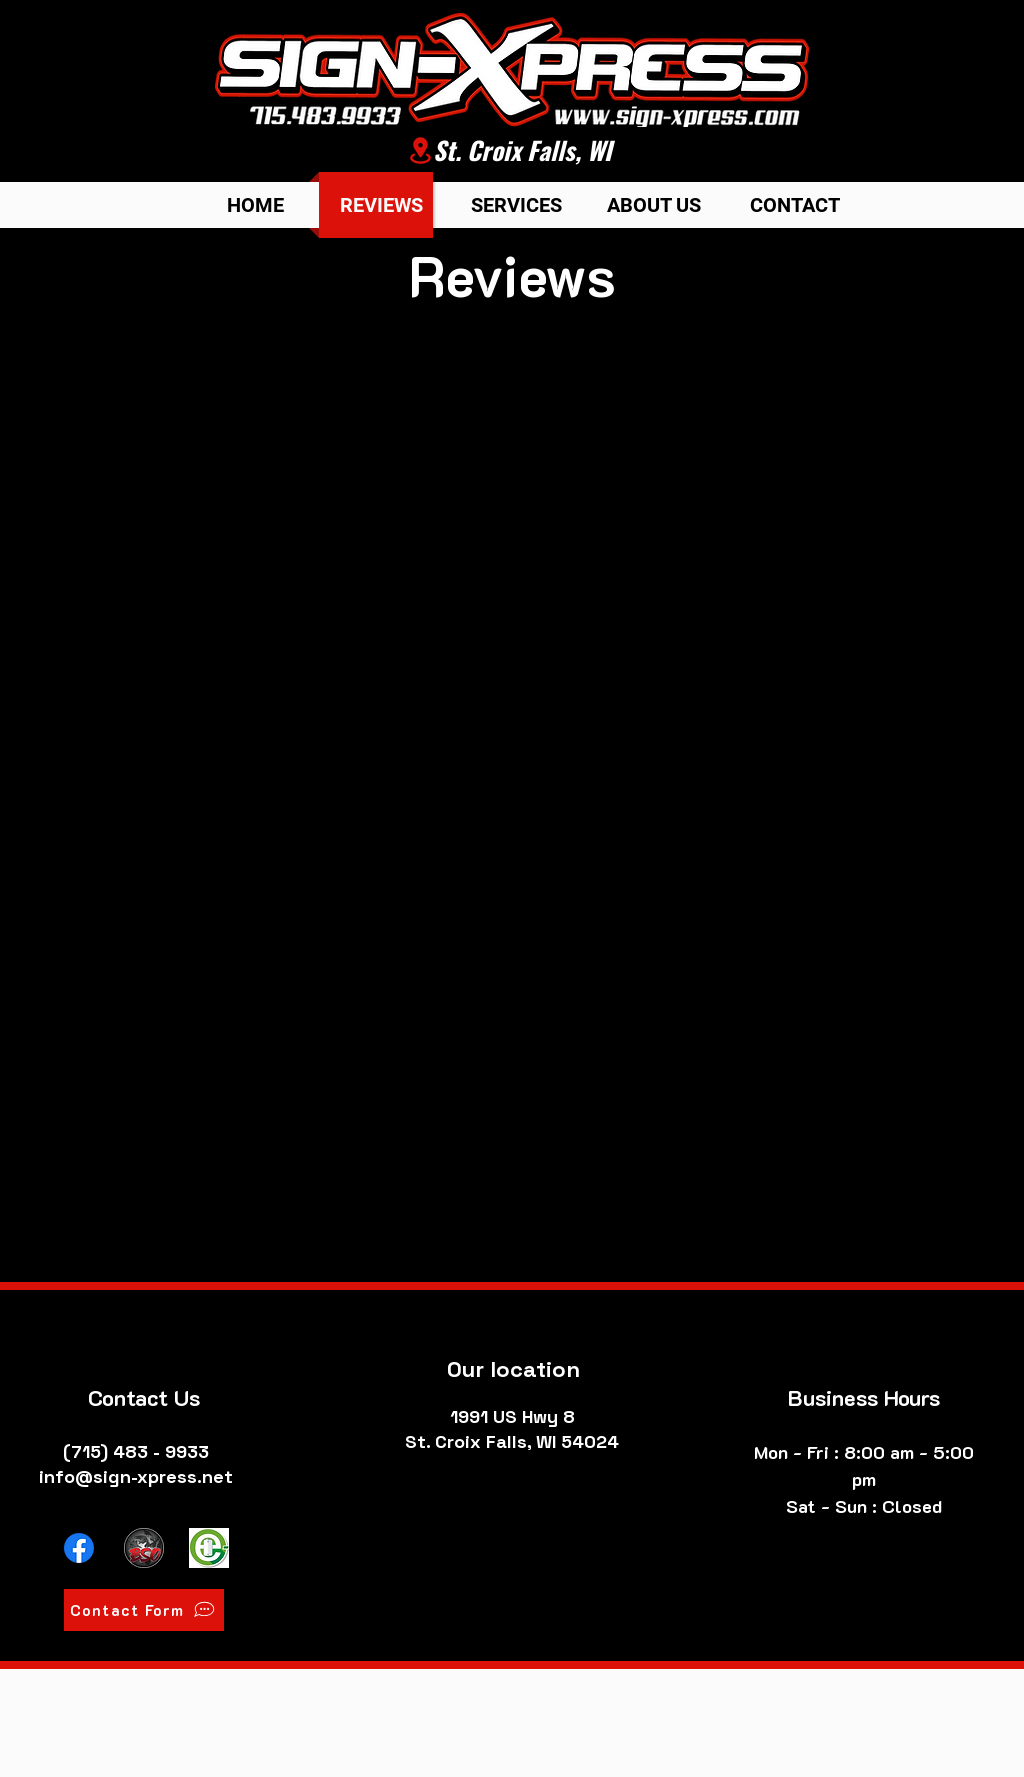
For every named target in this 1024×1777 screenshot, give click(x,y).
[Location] (420, 150)
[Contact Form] (144, 1610)
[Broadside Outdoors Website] (144, 1548)
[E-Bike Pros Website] (209, 1548)
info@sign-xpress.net (136, 1476)
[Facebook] (79, 1548)
